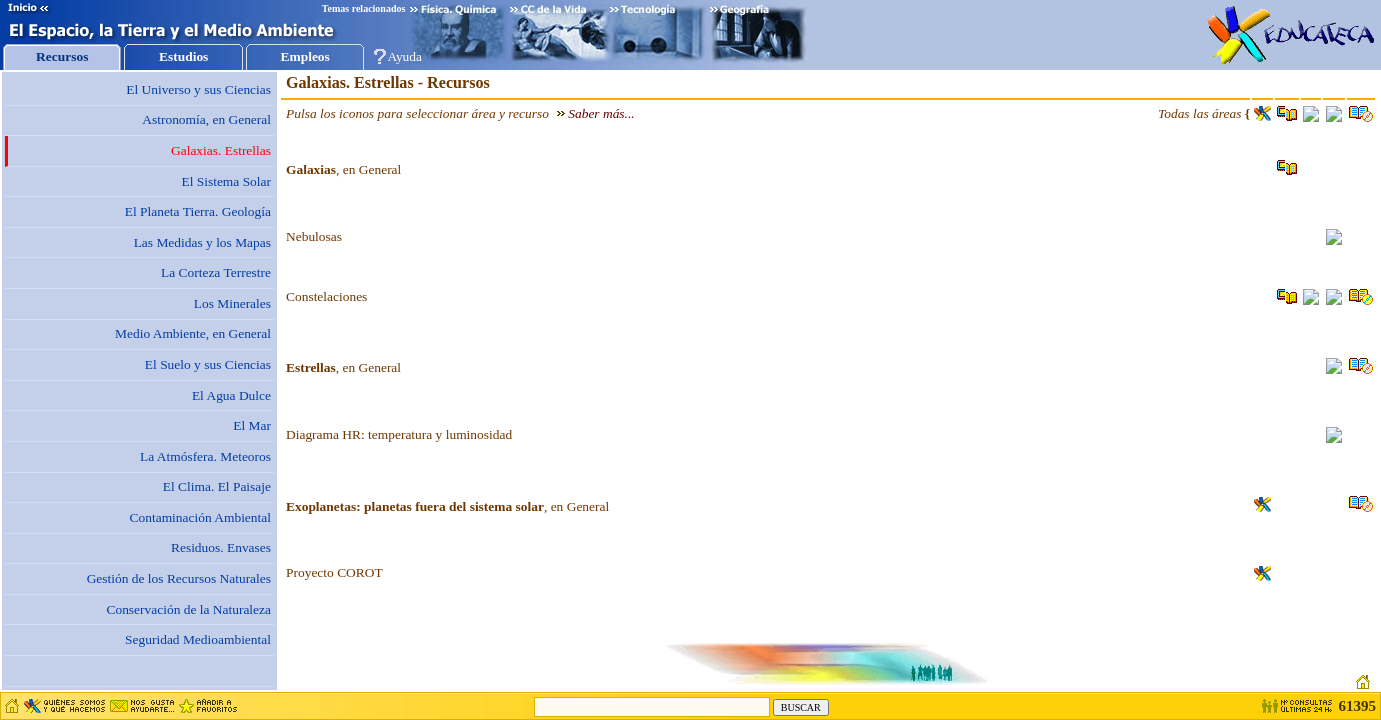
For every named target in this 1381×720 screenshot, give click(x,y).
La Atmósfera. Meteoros (205, 456)
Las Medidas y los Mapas (202, 242)
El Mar (252, 425)
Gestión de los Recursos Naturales (179, 578)
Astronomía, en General (206, 119)
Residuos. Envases (221, 547)
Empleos (305, 56)
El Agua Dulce (231, 395)
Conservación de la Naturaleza (188, 609)
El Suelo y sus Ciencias (208, 364)
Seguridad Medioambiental (198, 639)
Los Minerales (232, 303)
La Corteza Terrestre (216, 272)
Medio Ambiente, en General (193, 333)
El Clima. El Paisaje (217, 486)
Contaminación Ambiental (200, 517)
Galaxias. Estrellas (221, 150)
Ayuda (404, 56)
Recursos (62, 56)
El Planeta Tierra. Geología (198, 211)
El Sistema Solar (226, 181)
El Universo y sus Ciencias (198, 89)
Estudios (183, 56)
